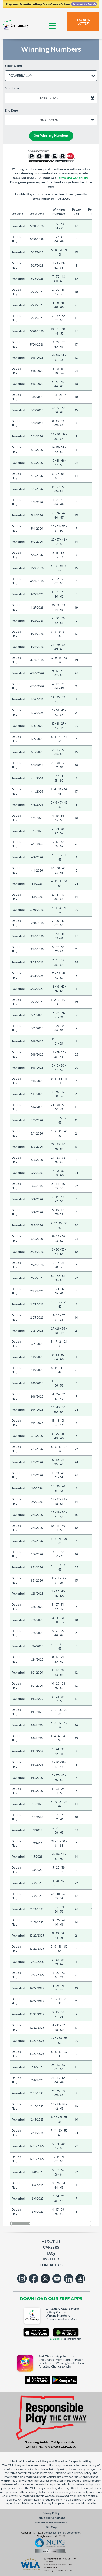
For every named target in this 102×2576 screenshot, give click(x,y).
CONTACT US (51, 2265)
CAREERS (51, 2247)
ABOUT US (51, 2242)
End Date (11, 110)
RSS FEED (51, 2259)
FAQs (51, 2253)
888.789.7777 (41, 2447)
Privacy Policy (51, 2513)
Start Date (12, 88)
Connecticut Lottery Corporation (62, 2532)
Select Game (14, 66)
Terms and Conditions (73, 178)
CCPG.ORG (69, 2447)
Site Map (51, 2527)
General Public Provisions (51, 2522)
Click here (56, 2339)
